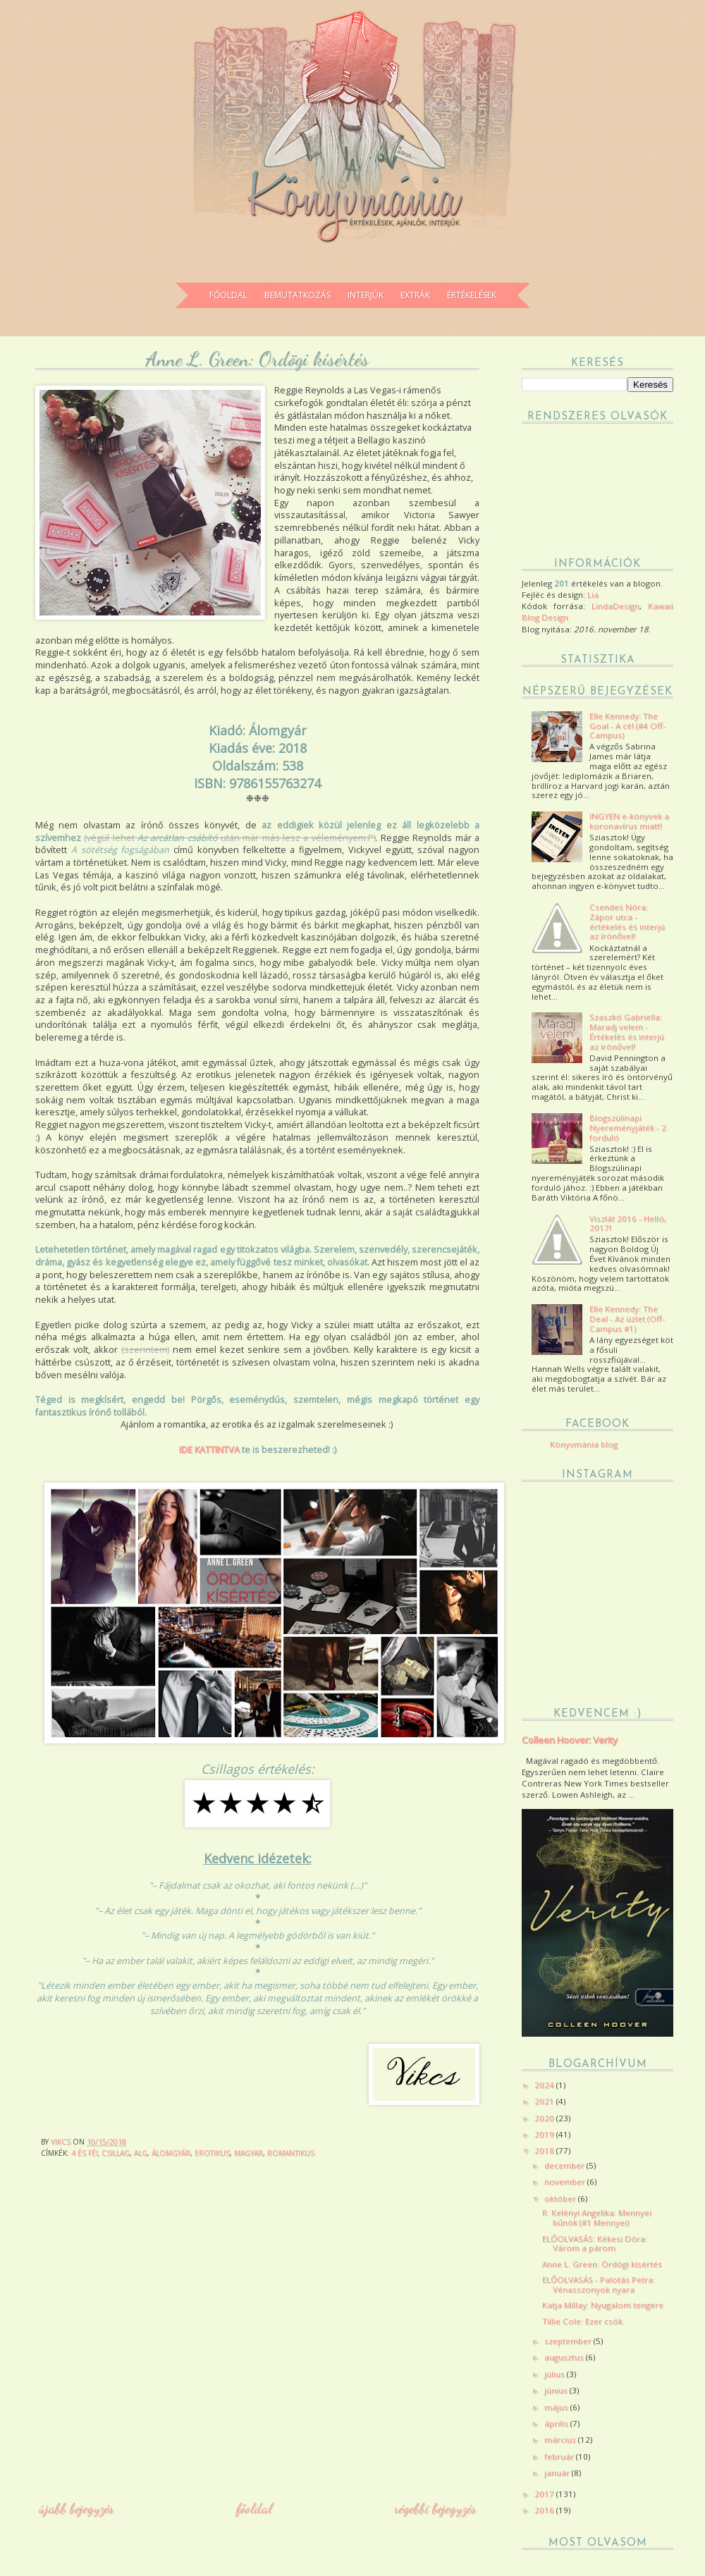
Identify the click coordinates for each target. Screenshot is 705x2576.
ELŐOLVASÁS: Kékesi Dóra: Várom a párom (594, 2243)
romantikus (290, 2153)
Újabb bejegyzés (76, 2508)
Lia (593, 594)
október (561, 2198)
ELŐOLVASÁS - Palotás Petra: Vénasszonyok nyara (598, 2284)
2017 (545, 2494)
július (555, 2374)
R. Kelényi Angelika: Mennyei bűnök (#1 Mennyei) (596, 2217)
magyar (248, 2153)
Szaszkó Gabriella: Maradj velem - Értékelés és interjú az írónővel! (626, 1031)
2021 (545, 2101)
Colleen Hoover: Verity (570, 1740)
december (565, 2165)
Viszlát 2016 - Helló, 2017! (627, 1223)
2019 (545, 2134)
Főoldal (254, 2508)
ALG (140, 2153)
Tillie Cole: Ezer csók (582, 2321)
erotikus (212, 2153)
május (557, 2407)
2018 (545, 2150)
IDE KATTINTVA (209, 1449)
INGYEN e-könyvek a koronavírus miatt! (629, 821)
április (557, 2423)
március (561, 2439)
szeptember (569, 2341)
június (557, 2390)
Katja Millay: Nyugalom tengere (602, 2305)
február (560, 2456)
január (558, 2472)
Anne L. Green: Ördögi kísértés (602, 2264)
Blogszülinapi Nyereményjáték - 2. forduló (628, 1127)
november (565, 2181)
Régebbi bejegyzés (435, 2508)
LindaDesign (615, 606)
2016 (545, 2510)
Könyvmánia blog (584, 1444)
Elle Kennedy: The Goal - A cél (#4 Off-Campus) (627, 726)
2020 (545, 2118)
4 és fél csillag (100, 2153)
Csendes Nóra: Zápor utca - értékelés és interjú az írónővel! (627, 921)
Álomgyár (171, 2153)
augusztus (565, 2357)
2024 (545, 2085)
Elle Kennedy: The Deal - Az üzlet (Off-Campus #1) (627, 1319)
